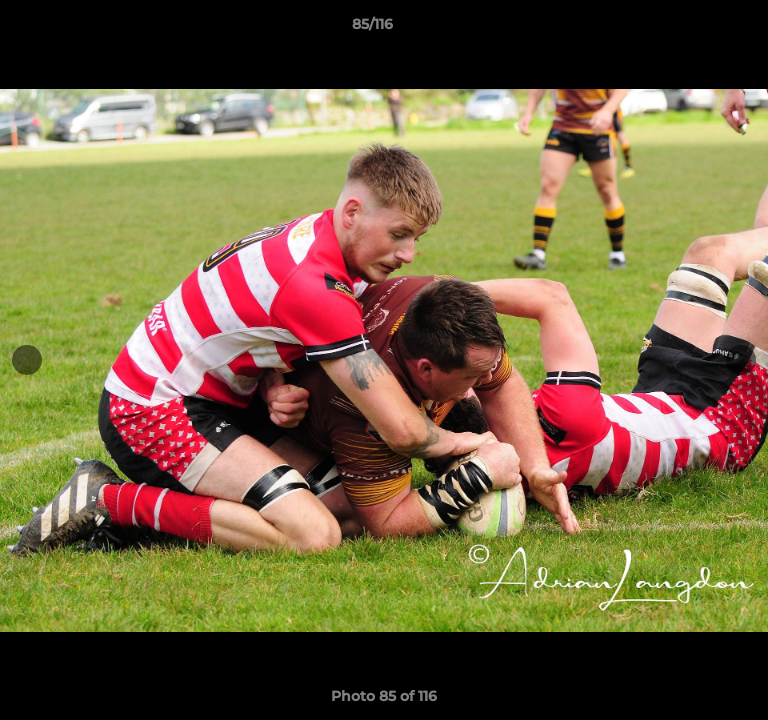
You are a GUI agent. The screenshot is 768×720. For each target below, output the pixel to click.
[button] (696, 29)
